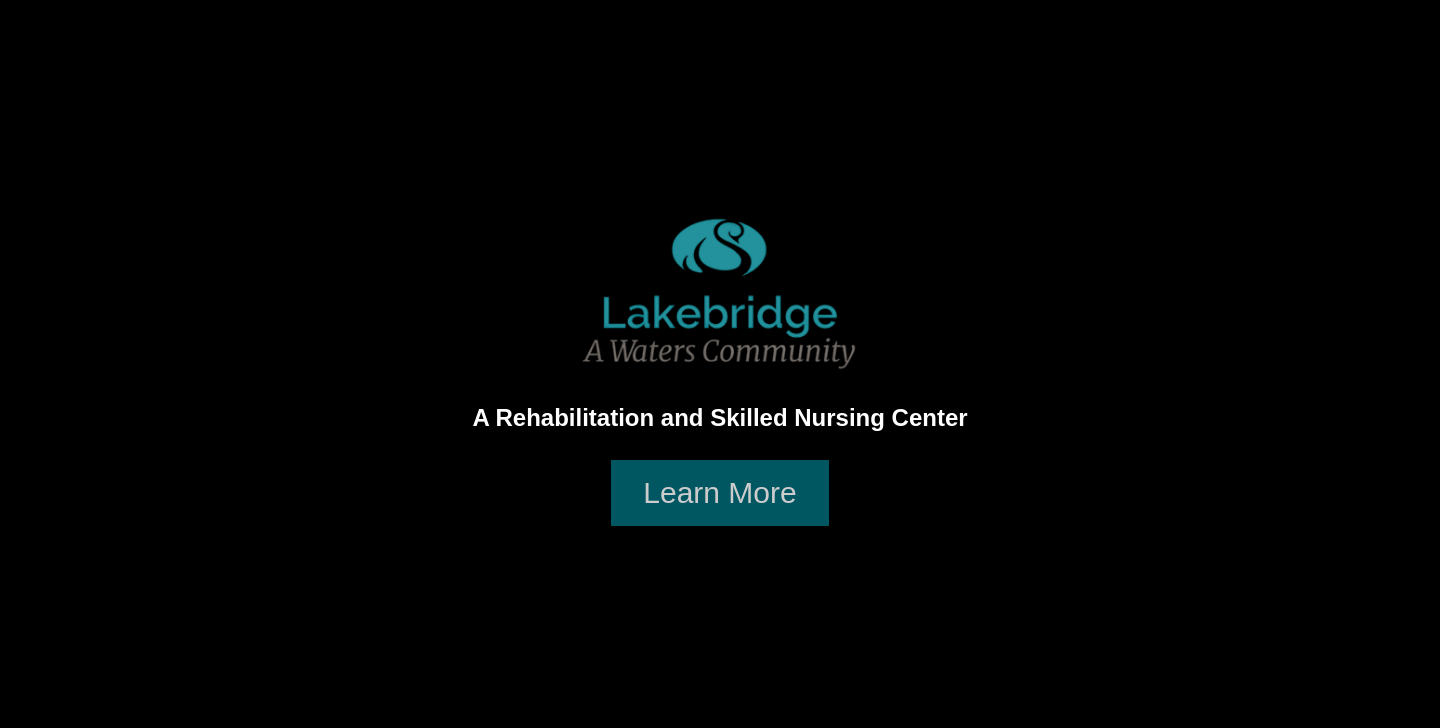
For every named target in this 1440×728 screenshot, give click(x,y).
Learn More (719, 492)
